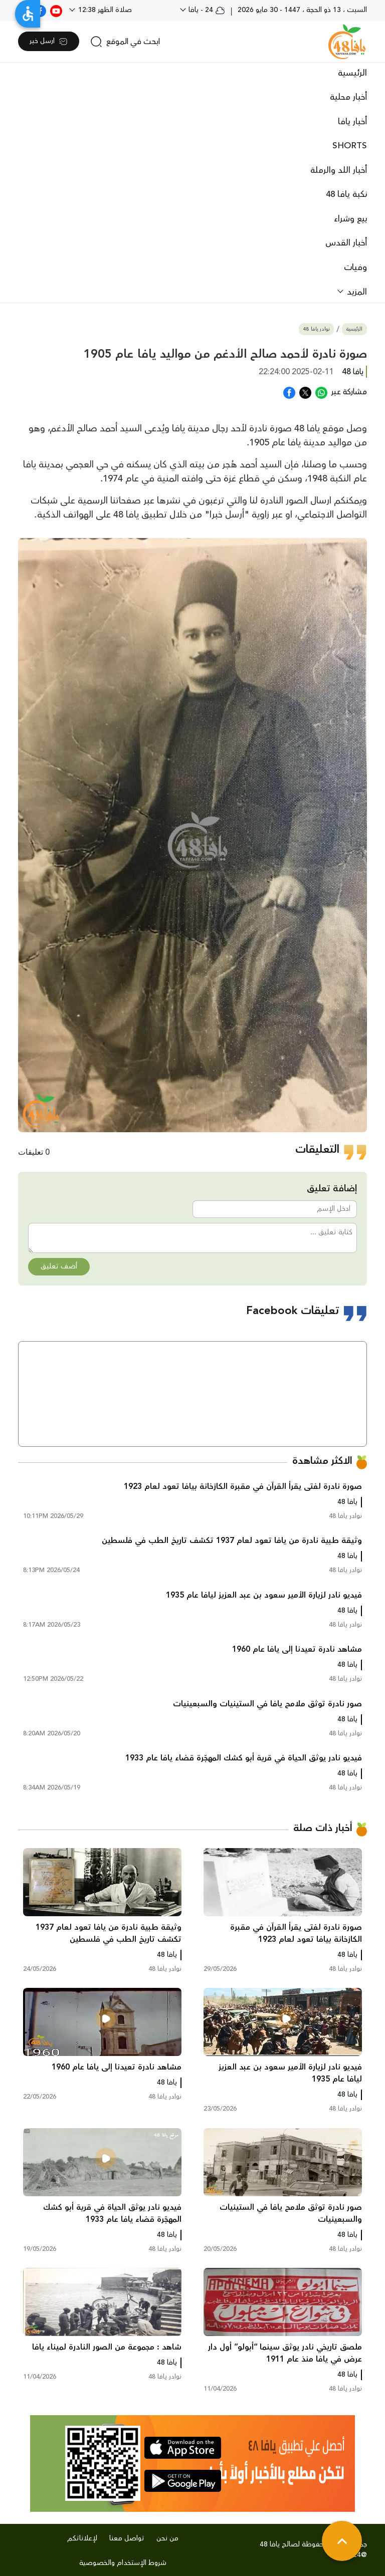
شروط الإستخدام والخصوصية (122, 2562)
